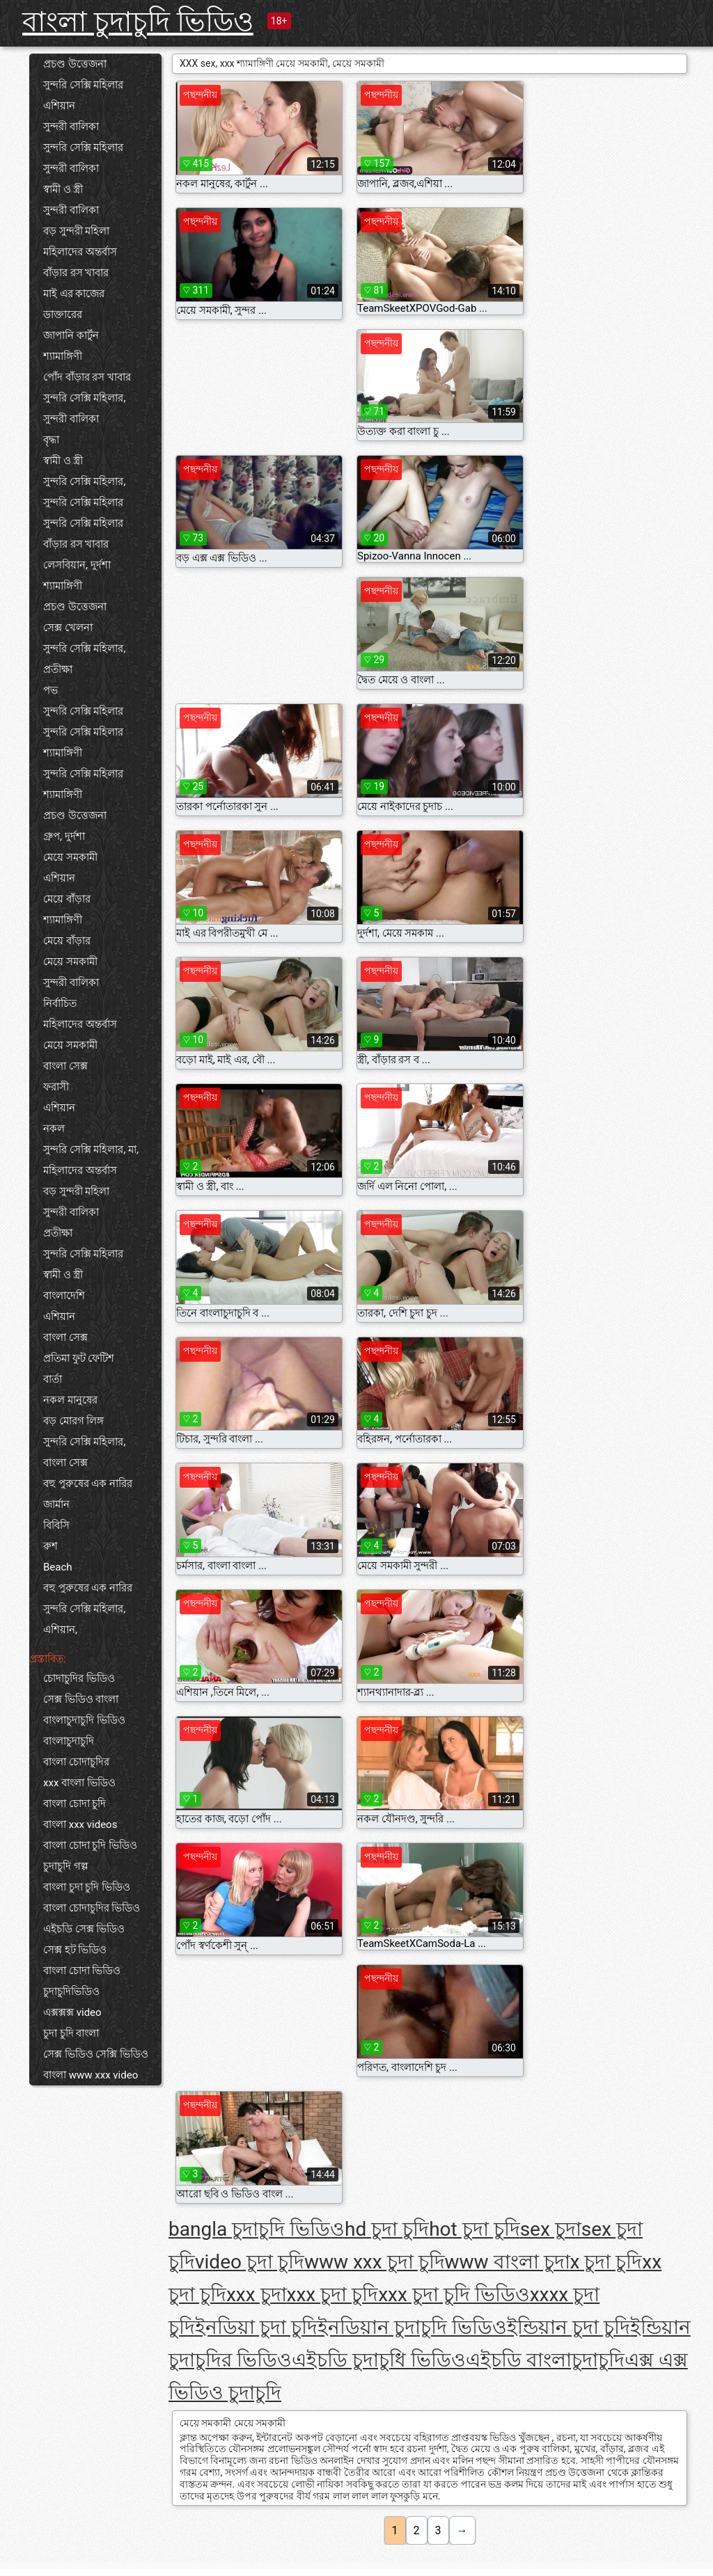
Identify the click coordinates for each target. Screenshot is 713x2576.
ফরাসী (56, 1087)
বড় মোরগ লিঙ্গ (73, 1421)
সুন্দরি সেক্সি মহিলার (83, 85)
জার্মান (56, 1504)
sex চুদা (550, 2229)
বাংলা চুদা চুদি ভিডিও (86, 1887)
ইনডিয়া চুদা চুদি (256, 2327)
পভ (50, 690)
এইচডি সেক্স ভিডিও (84, 1929)
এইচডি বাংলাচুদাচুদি (545, 2359)
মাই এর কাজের (73, 293)
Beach (57, 1567)
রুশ (50, 1546)
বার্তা (52, 1379)
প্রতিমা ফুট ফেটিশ (78, 1358)
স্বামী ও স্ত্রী (63, 189)
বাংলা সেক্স (65, 1066)
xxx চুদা (256, 2294)
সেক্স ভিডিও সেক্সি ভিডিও (95, 2054)
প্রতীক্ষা (57, 669)
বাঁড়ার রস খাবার (76, 273)
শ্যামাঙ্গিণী (62, 356)
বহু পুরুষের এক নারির (87, 1483)
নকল (54, 1128)
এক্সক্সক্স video (72, 2012)
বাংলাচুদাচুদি (68, 1741)
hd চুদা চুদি (387, 2229)
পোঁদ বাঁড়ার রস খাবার (87, 377)
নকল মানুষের (70, 1400)
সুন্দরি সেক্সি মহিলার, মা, (91, 1149)
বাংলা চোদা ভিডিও (81, 1970)
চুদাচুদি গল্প (65, 1866)
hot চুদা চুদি (474, 2229)
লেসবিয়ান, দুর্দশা (77, 565)
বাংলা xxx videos (80, 1824)
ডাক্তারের (62, 314)
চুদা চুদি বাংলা (71, 2033)
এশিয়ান (59, 106)
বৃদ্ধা (51, 440)
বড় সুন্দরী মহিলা (76, 231)
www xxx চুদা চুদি (374, 2261)
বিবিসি (56, 1525)
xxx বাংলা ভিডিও (79, 1782)
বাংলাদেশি (64, 1295)
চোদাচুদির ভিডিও (79, 1678)
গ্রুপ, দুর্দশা (64, 836)
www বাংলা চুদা (507, 2261)
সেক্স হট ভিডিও (75, 1949)
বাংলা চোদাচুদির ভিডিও (91, 1908)
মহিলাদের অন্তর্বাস (80, 252)
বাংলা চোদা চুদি (74, 1803)
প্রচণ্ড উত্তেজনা (75, 64)
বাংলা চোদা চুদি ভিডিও (90, 1845)
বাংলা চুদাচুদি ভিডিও (137, 22)
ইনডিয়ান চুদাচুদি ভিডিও (412, 2327)
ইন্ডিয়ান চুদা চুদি (568, 2327)
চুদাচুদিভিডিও (71, 1991)
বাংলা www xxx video (90, 2075)
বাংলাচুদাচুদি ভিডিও (84, 1720)
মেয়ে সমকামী (70, 857)
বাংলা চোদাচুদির (76, 1762)
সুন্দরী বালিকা (71, 126)
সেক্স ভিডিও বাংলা (80, 1699)
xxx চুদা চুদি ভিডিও (454, 2294)
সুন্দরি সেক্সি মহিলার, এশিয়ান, (84, 1619)
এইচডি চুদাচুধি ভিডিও (379, 2359)
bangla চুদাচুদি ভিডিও (257, 2229)
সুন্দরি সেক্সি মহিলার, (84, 398)
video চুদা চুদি (249, 2261)
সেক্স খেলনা (68, 627)
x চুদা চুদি (606, 2261)
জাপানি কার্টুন (71, 335)
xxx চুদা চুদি (333, 2294)
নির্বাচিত (60, 1003)
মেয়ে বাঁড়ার (67, 899)
